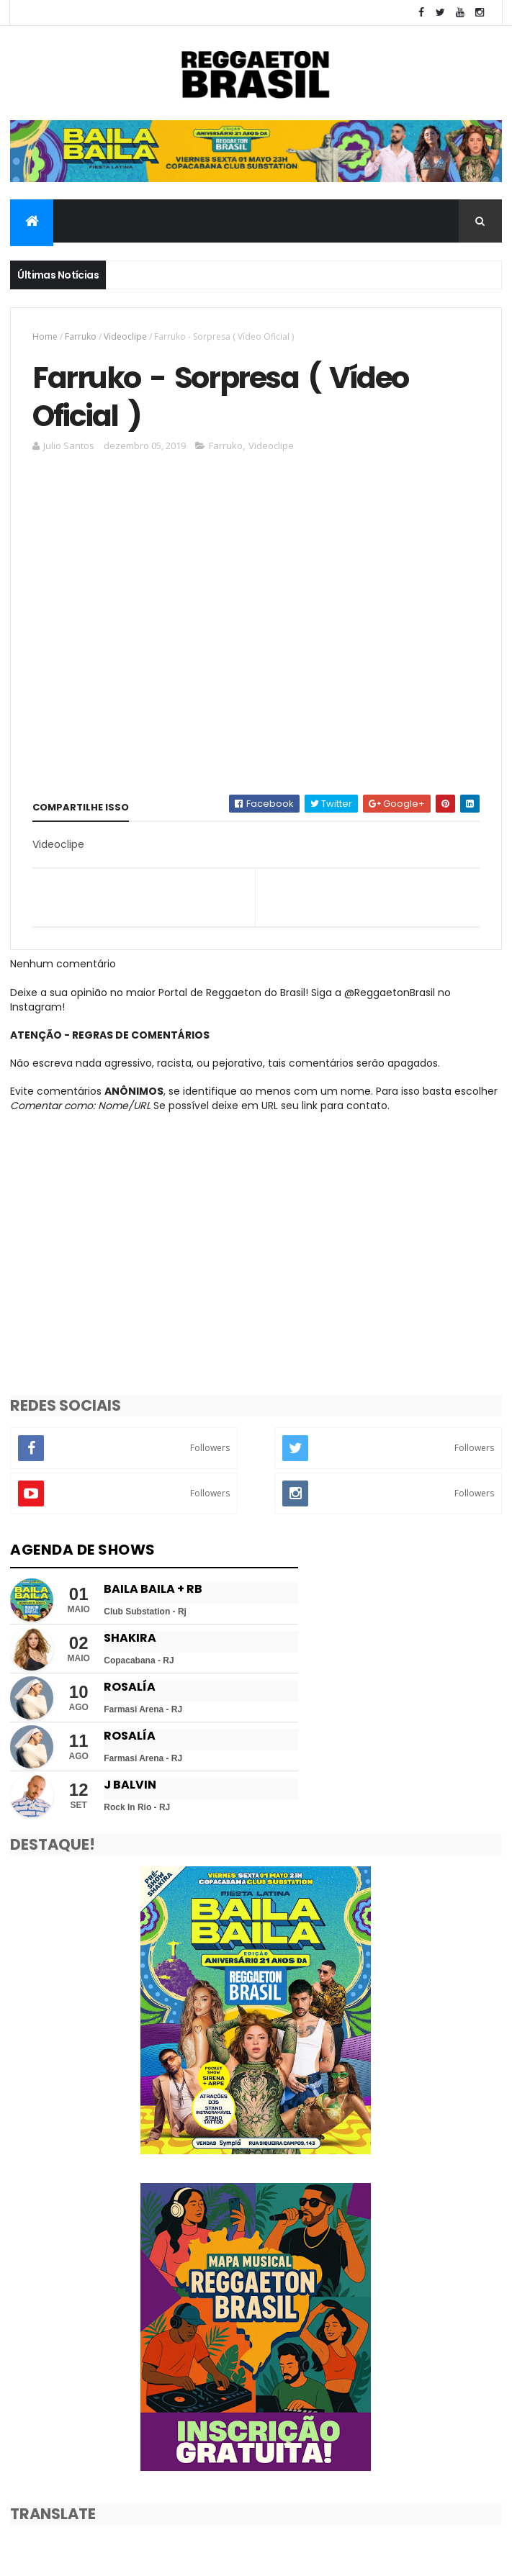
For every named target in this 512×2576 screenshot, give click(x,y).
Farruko (80, 336)
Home (45, 336)
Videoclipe (125, 336)
